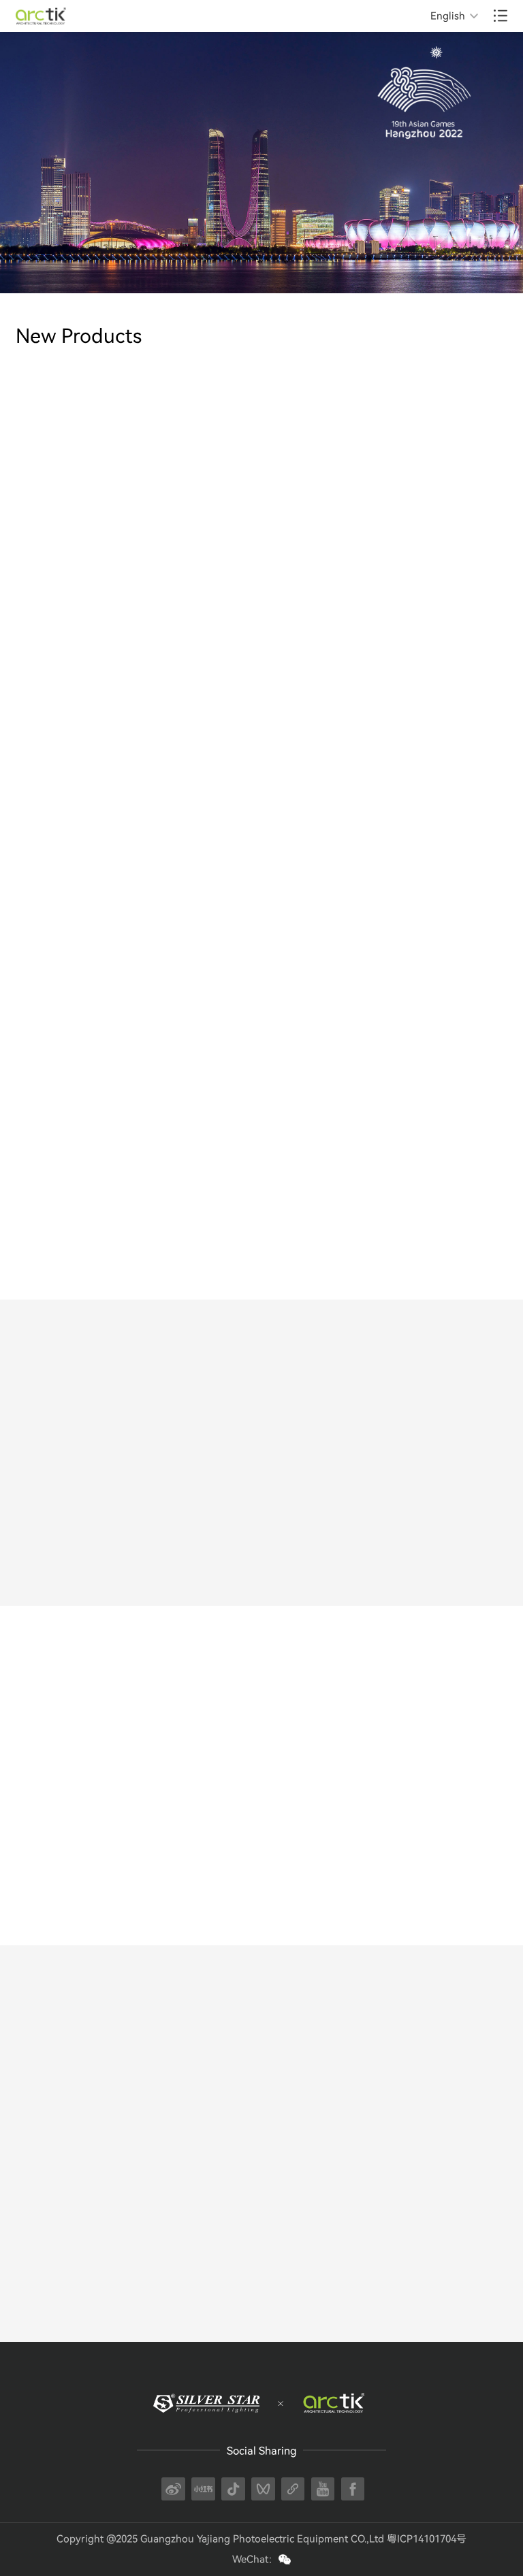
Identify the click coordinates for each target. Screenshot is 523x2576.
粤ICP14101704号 (426, 2538)
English (447, 16)
